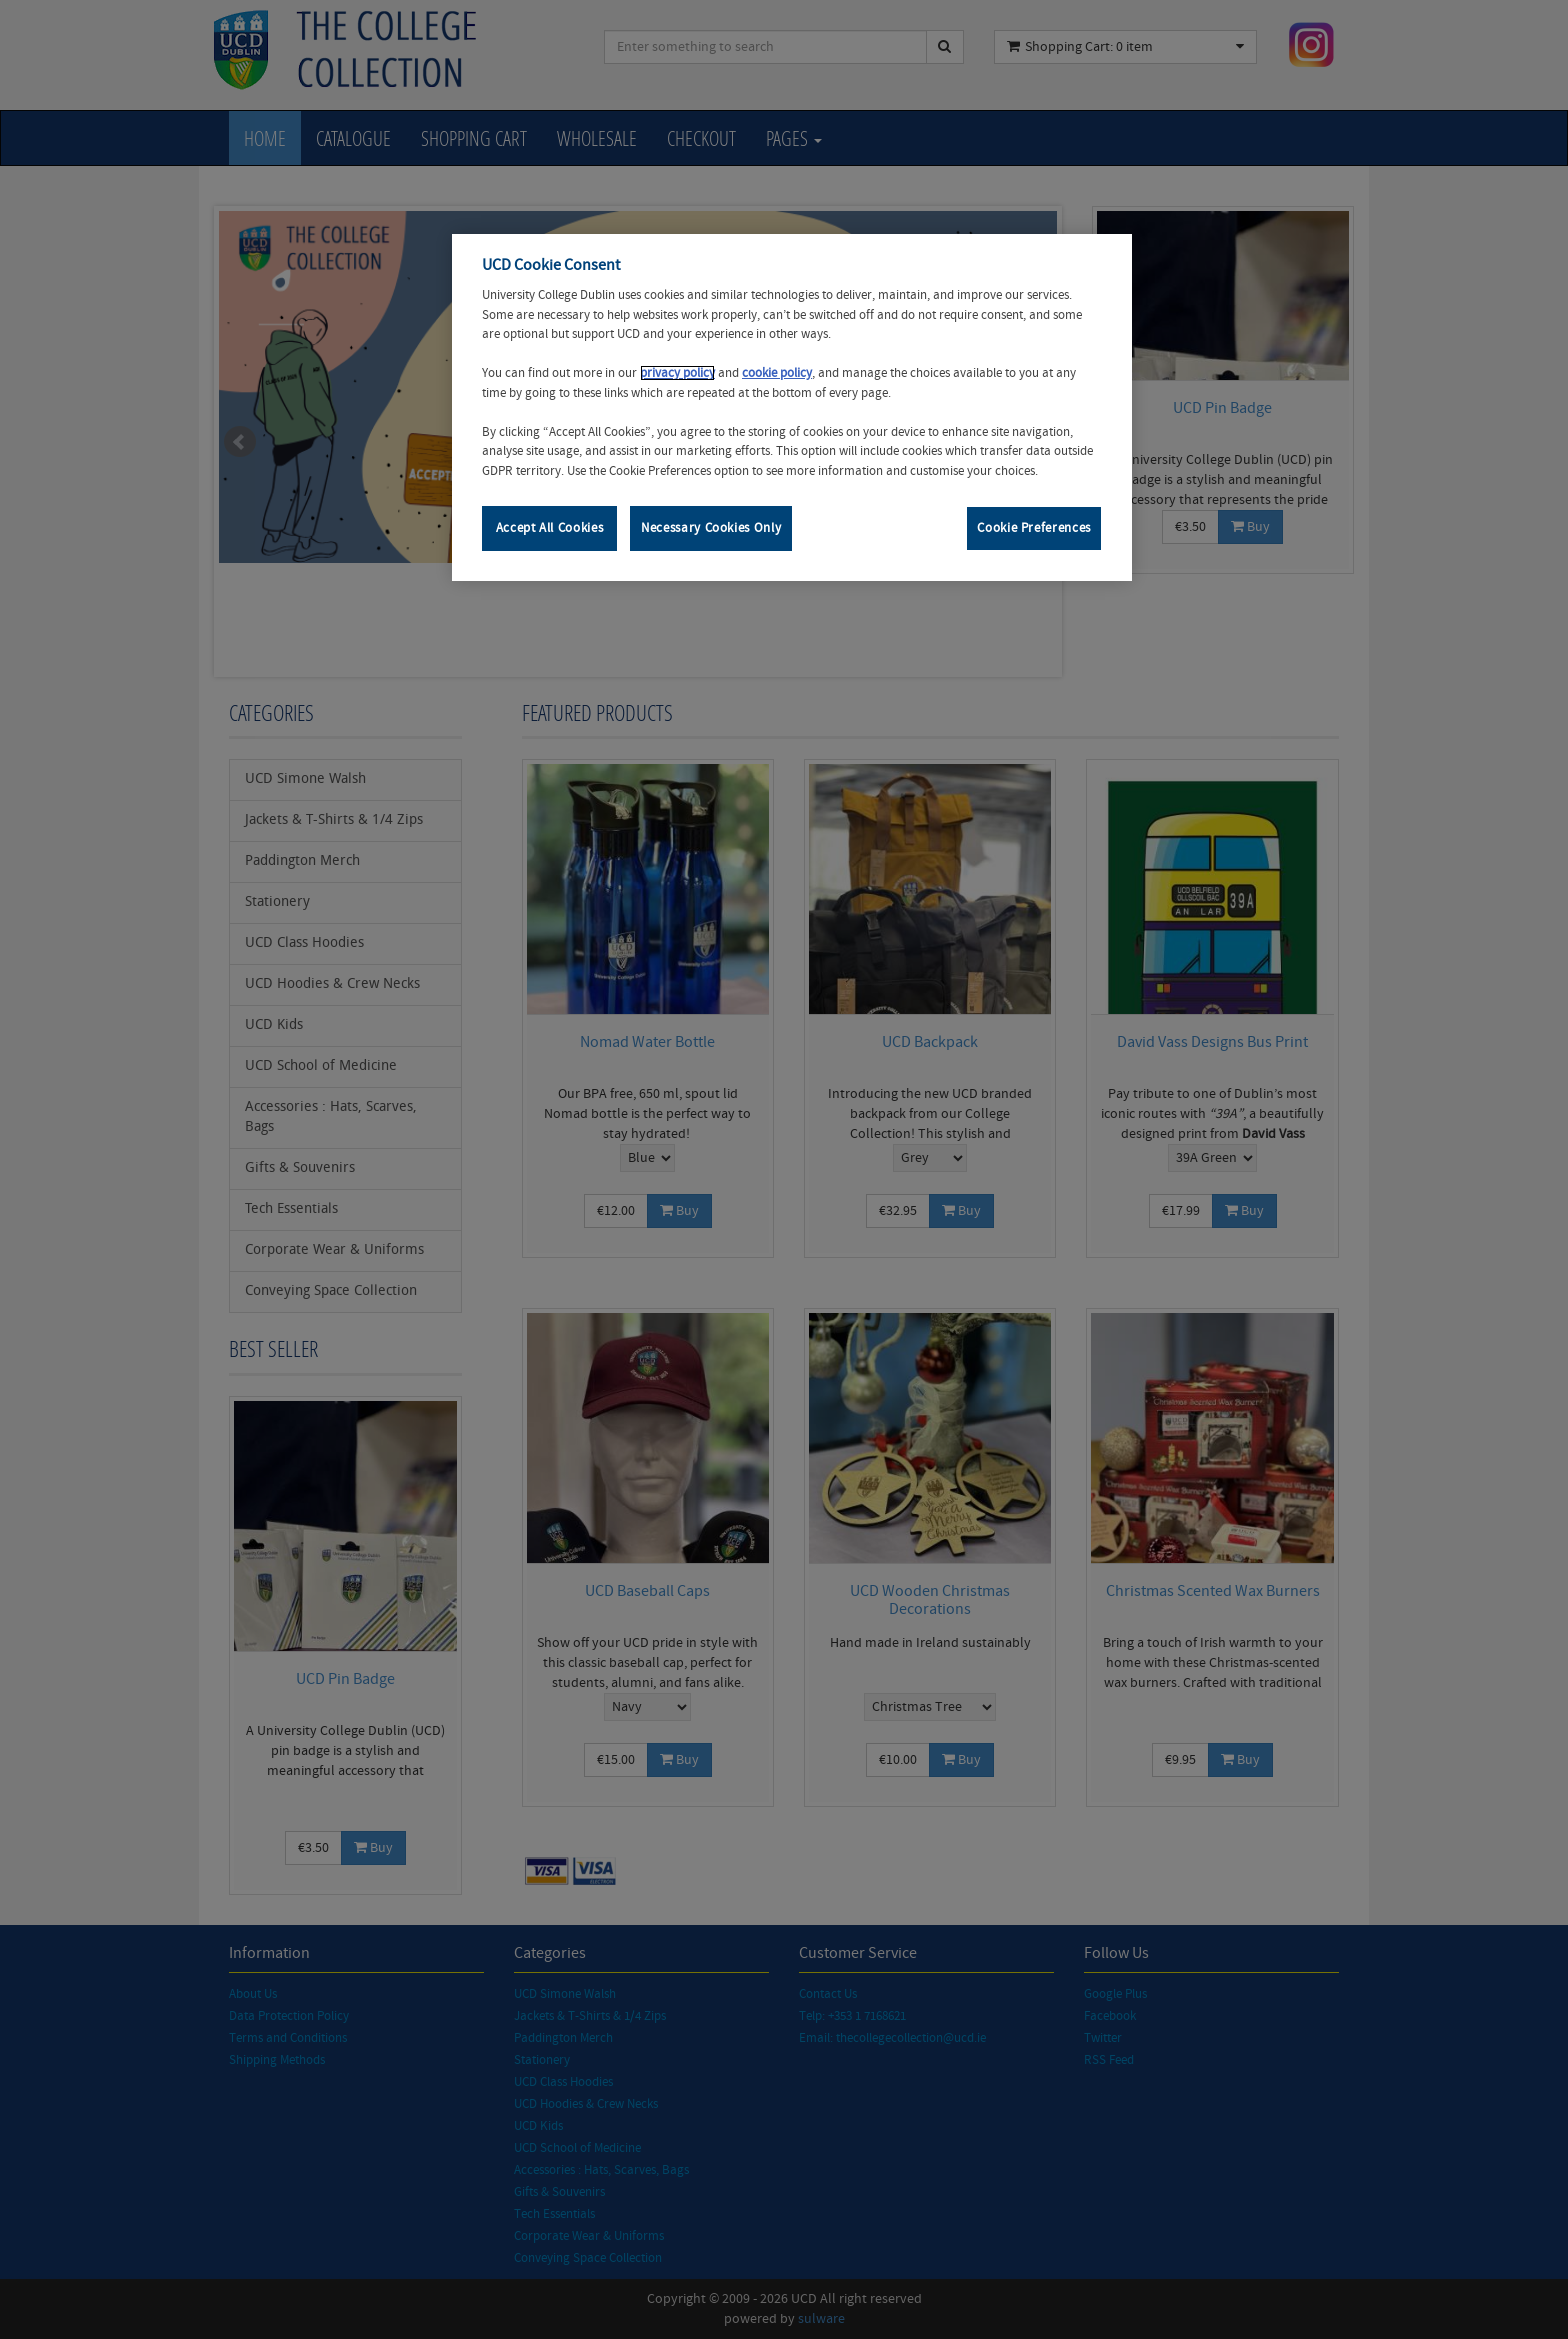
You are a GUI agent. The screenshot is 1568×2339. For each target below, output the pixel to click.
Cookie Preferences (1034, 528)
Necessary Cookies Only (711, 528)
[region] (792, 407)
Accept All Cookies (550, 528)
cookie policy (777, 373)
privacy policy (677, 373)
